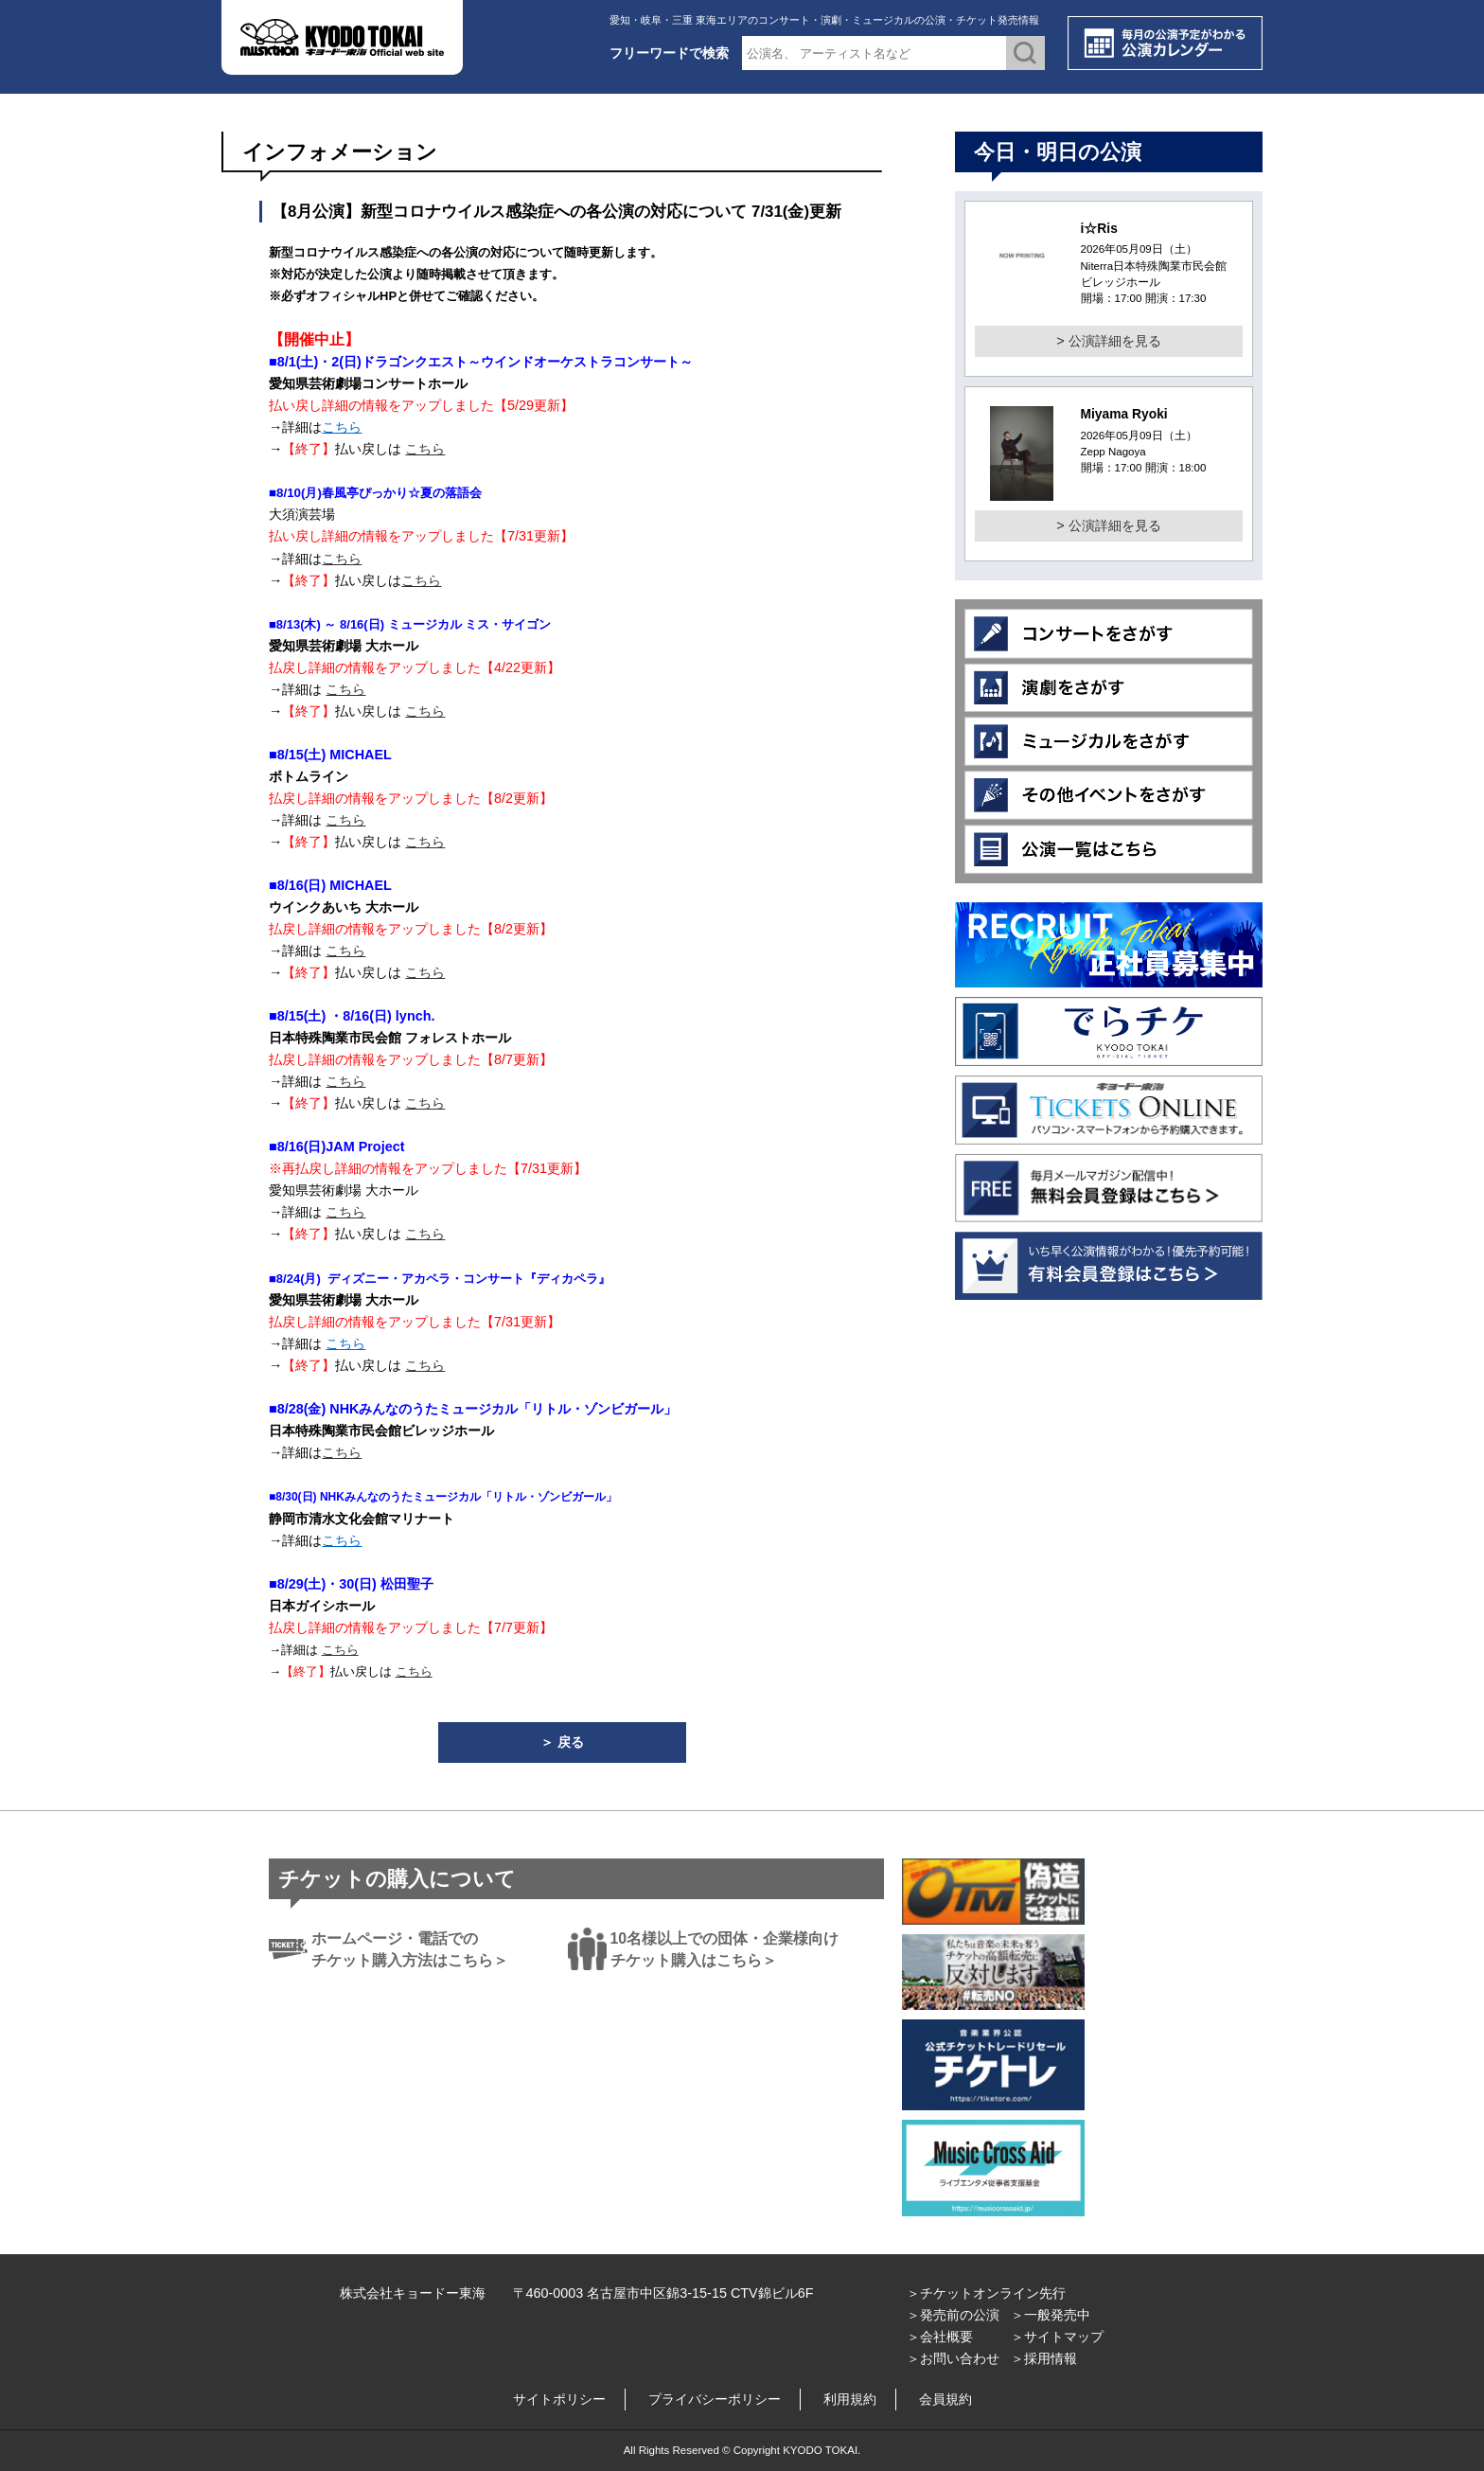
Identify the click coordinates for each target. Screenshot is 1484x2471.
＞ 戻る (562, 1742)
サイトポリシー (559, 2399)
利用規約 (849, 2399)
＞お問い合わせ (953, 2358)
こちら (342, 427)
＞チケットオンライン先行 (986, 2293)
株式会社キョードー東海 (413, 2293)
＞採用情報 (1044, 2358)
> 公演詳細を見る (1108, 340)
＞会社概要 (940, 2336)
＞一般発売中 (1050, 2314)
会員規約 (945, 2399)
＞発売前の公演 (953, 2314)
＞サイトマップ (1057, 2336)
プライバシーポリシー (714, 2399)
